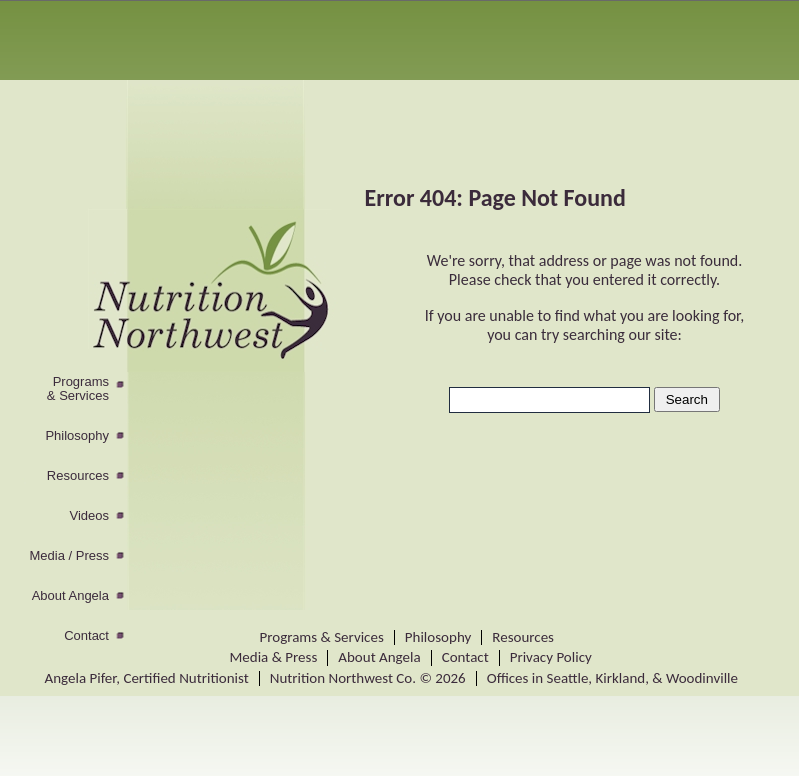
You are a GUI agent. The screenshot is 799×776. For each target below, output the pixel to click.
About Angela (70, 596)
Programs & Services (322, 637)
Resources (78, 476)
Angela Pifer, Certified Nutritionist (147, 678)
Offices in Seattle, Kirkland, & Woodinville (612, 678)
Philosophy (77, 436)
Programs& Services (78, 389)
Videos (89, 516)
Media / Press (69, 556)
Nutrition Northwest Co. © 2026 (368, 678)
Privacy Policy (551, 657)
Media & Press (274, 657)
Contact (86, 636)
